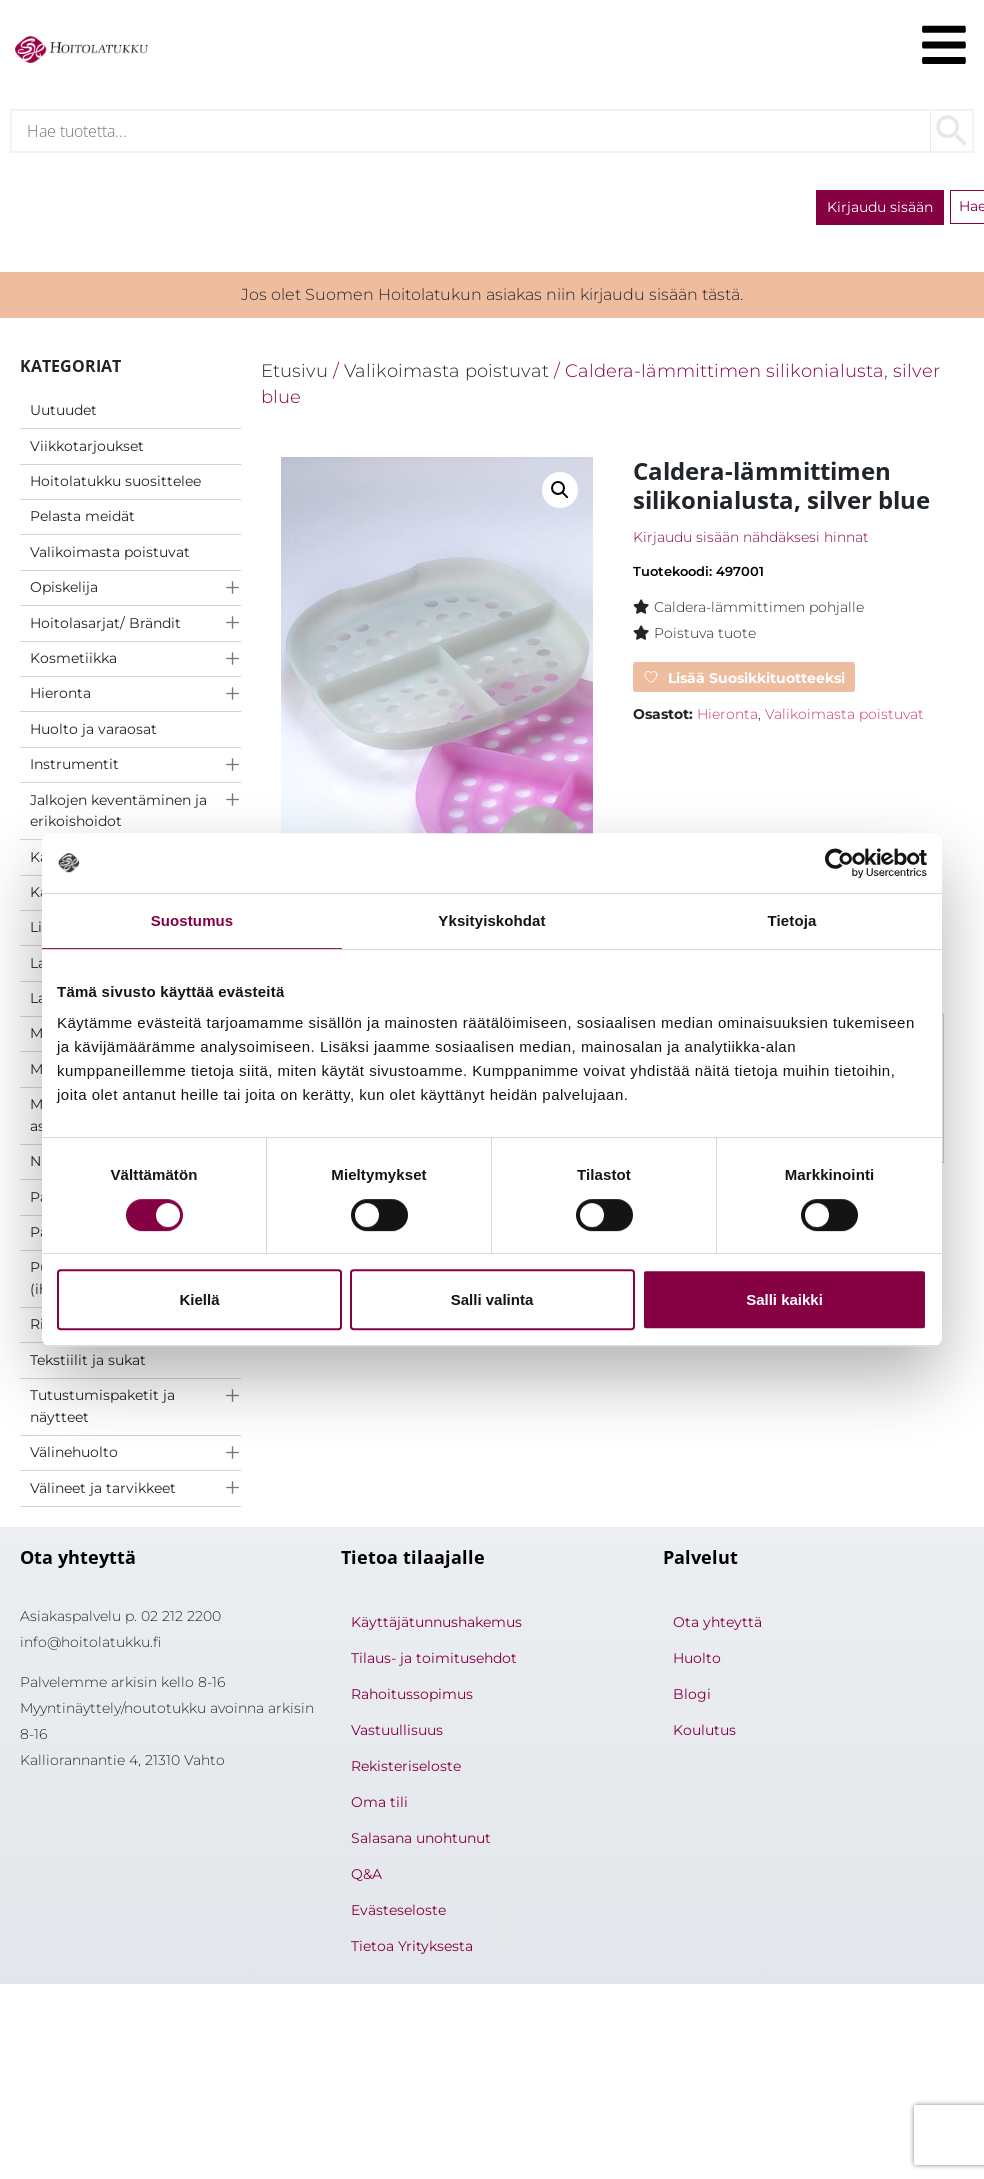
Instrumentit (74, 766)
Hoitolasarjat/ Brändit (105, 625)
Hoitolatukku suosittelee (115, 483)
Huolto (697, 1660)
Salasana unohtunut (421, 1840)
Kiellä (199, 1299)
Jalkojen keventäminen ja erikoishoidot (118, 813)
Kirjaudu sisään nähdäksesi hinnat (751, 539)
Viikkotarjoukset (87, 448)
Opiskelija (64, 589)
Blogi (692, 1696)
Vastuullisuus (397, 1732)
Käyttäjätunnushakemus (436, 1624)
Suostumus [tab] (192, 920)
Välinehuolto (74, 1454)
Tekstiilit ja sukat (88, 1362)
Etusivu (294, 372)
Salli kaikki (784, 1299)
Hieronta (60, 695)
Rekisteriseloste (406, 1768)
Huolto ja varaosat (93, 731)
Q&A (366, 1876)
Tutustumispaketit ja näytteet (102, 1408)
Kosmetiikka (73, 660)
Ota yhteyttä (717, 1624)
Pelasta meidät (82, 518)
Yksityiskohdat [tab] (491, 920)
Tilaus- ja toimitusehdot (434, 1660)
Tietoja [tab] (792, 920)
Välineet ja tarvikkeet (103, 1490)
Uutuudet (63, 412)
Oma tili (379, 1804)
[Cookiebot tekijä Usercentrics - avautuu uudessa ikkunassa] (839, 863)
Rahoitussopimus (412, 1696)
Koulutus (704, 1732)
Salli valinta (492, 1299)
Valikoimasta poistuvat (110, 554)
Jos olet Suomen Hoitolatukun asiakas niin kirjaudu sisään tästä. (492, 296)
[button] (560, 492)
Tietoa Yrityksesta (412, 1948)
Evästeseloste (398, 1912)
